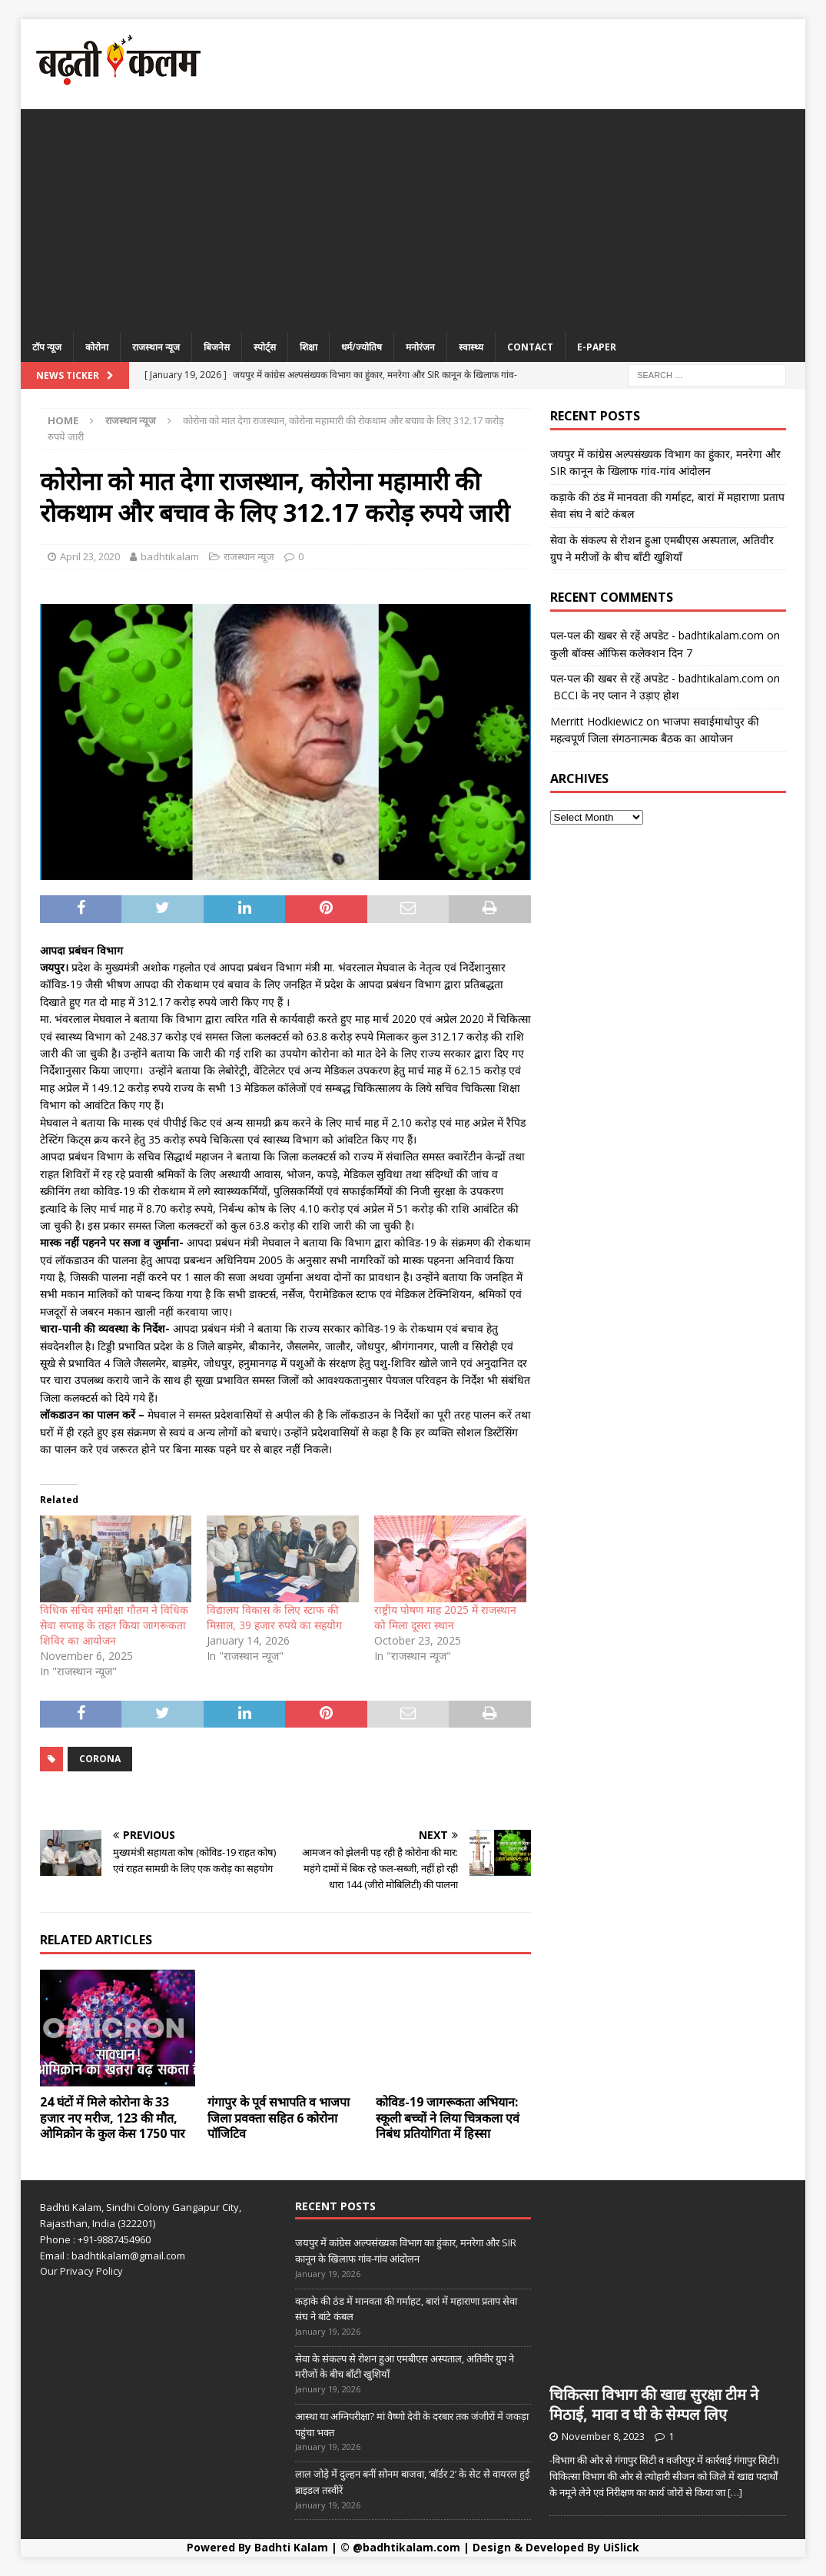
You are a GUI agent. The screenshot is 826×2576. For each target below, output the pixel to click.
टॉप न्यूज (46, 347)
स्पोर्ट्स (265, 347)
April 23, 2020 (90, 556)
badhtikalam (170, 556)
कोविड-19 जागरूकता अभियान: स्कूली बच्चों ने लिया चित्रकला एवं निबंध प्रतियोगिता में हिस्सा (447, 2118)
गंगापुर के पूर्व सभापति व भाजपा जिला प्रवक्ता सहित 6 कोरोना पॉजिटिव (278, 2118)
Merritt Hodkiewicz (596, 721)
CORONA (100, 1758)
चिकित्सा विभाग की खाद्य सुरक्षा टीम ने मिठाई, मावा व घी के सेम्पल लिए (653, 2404)
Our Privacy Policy (81, 2271)
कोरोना (96, 347)
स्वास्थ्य (471, 347)
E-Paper (596, 347)
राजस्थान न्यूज (156, 347)
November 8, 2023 (603, 2436)
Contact (530, 347)
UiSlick (621, 2547)
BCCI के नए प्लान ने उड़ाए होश (614, 695)
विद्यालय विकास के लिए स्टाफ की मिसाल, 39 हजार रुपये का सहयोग (274, 1617)
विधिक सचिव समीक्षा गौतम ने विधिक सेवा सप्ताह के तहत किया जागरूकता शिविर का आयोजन (114, 1625)
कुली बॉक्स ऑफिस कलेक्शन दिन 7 (621, 653)
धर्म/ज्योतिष (361, 347)
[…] (735, 2492)
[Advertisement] (413, 216)
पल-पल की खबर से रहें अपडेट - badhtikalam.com (657, 635)
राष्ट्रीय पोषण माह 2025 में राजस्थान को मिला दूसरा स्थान (445, 1617)
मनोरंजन (420, 347)
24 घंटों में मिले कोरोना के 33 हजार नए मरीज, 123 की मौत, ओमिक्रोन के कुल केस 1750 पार (112, 2118)
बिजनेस (217, 347)
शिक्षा (308, 347)
